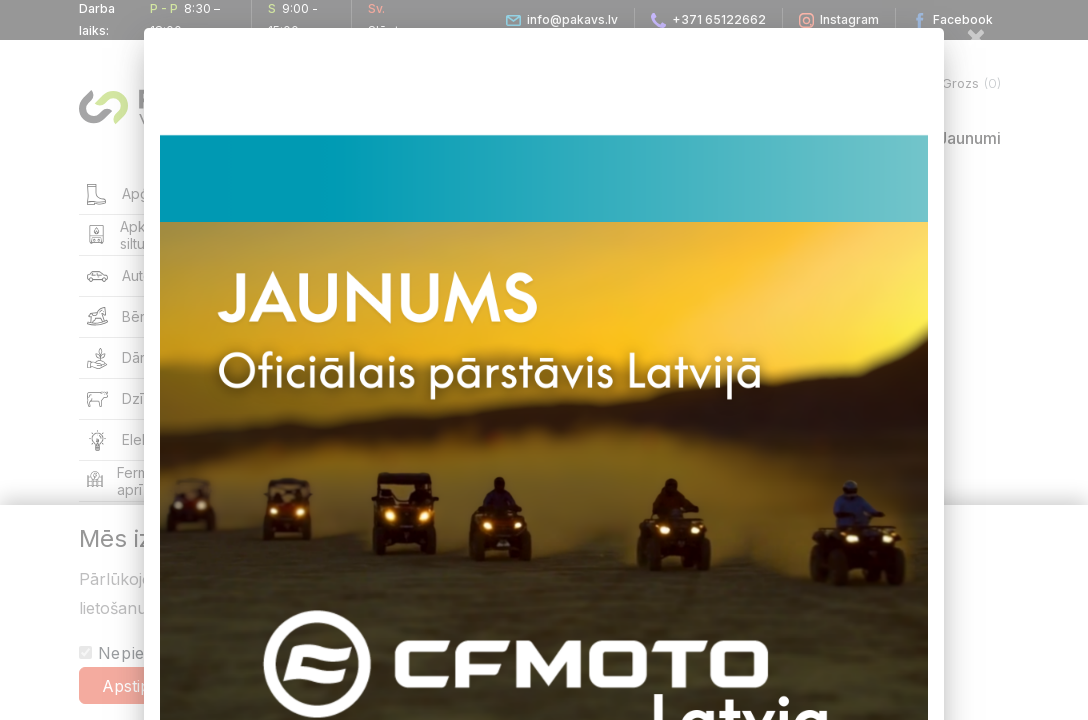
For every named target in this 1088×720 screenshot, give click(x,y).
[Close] (976, 36)
